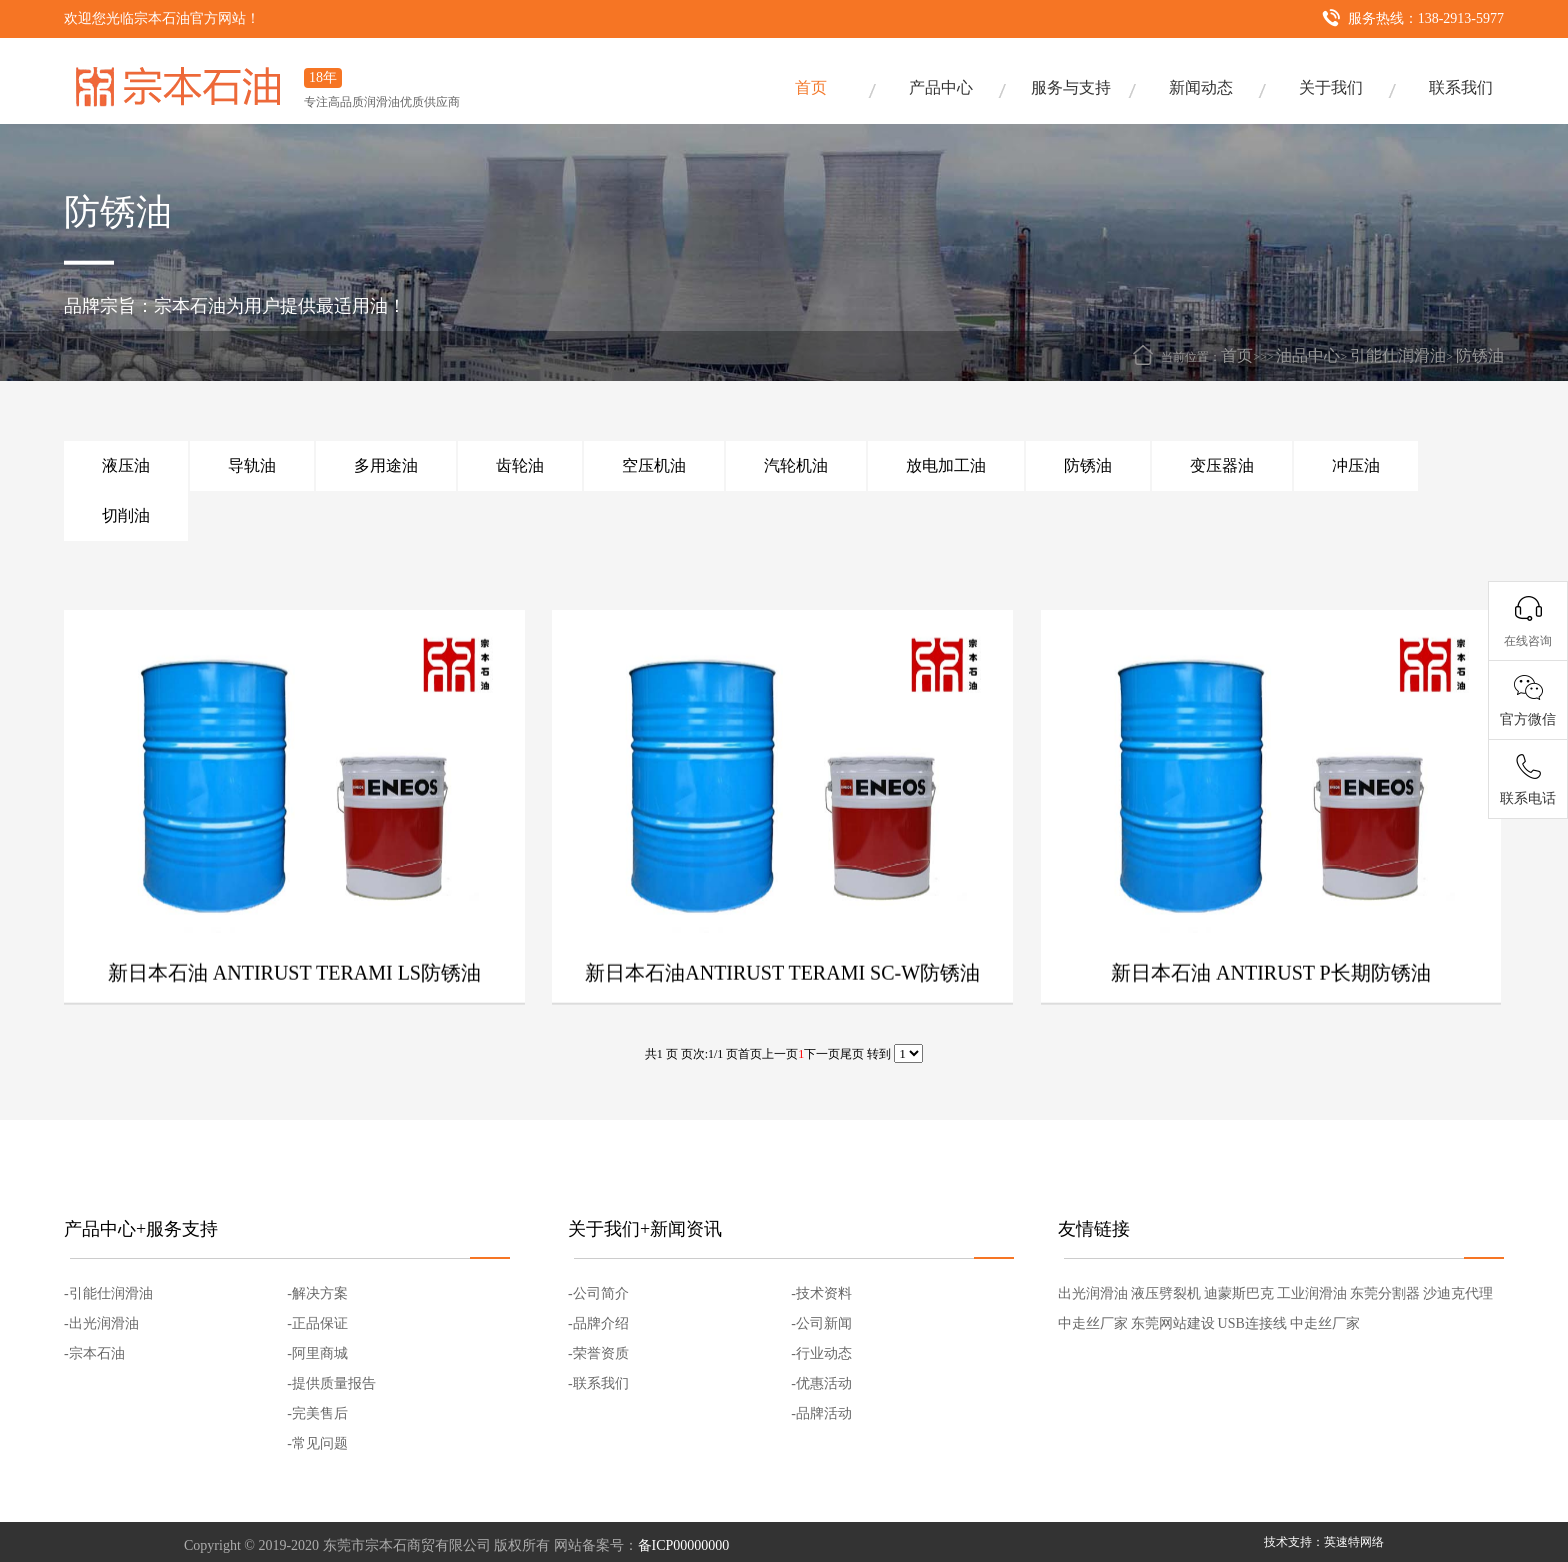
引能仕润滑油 (1398, 355)
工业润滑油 (1312, 1293)
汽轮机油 (796, 465)
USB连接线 (1252, 1323)
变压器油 (1222, 465)
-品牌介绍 (598, 1323)
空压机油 (654, 465)
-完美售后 (317, 1413)
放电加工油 (946, 465)
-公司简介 (598, 1293)
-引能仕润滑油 (108, 1293)
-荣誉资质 (598, 1353)
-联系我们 (598, 1383)
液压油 (126, 465)
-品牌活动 (821, 1413)
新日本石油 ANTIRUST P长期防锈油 (1271, 1014)
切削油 (126, 515)
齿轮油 (520, 465)
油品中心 (1308, 355)
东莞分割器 (1385, 1293)
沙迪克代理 (1458, 1293)
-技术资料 (821, 1293)
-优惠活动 (821, 1383)
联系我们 (1461, 87)
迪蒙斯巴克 (1239, 1293)
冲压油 (1356, 465)
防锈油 (1480, 355)
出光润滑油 (1093, 1293)
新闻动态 (1201, 87)
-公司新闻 (821, 1323)
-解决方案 (317, 1293)
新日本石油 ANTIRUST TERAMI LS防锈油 (294, 1014)
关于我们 (1331, 87)
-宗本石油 (94, 1353)
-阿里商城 (317, 1353)
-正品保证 (317, 1323)
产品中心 (941, 87)
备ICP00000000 (684, 1545)
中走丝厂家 (1093, 1323)
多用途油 (386, 465)
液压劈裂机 (1166, 1293)
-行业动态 (821, 1353)
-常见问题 (317, 1443)
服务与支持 (1071, 87)
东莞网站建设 (1173, 1323)
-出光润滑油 (101, 1323)
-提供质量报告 (331, 1383)
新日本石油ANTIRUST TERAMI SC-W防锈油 (782, 1014)
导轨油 (252, 465)
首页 (811, 87)
